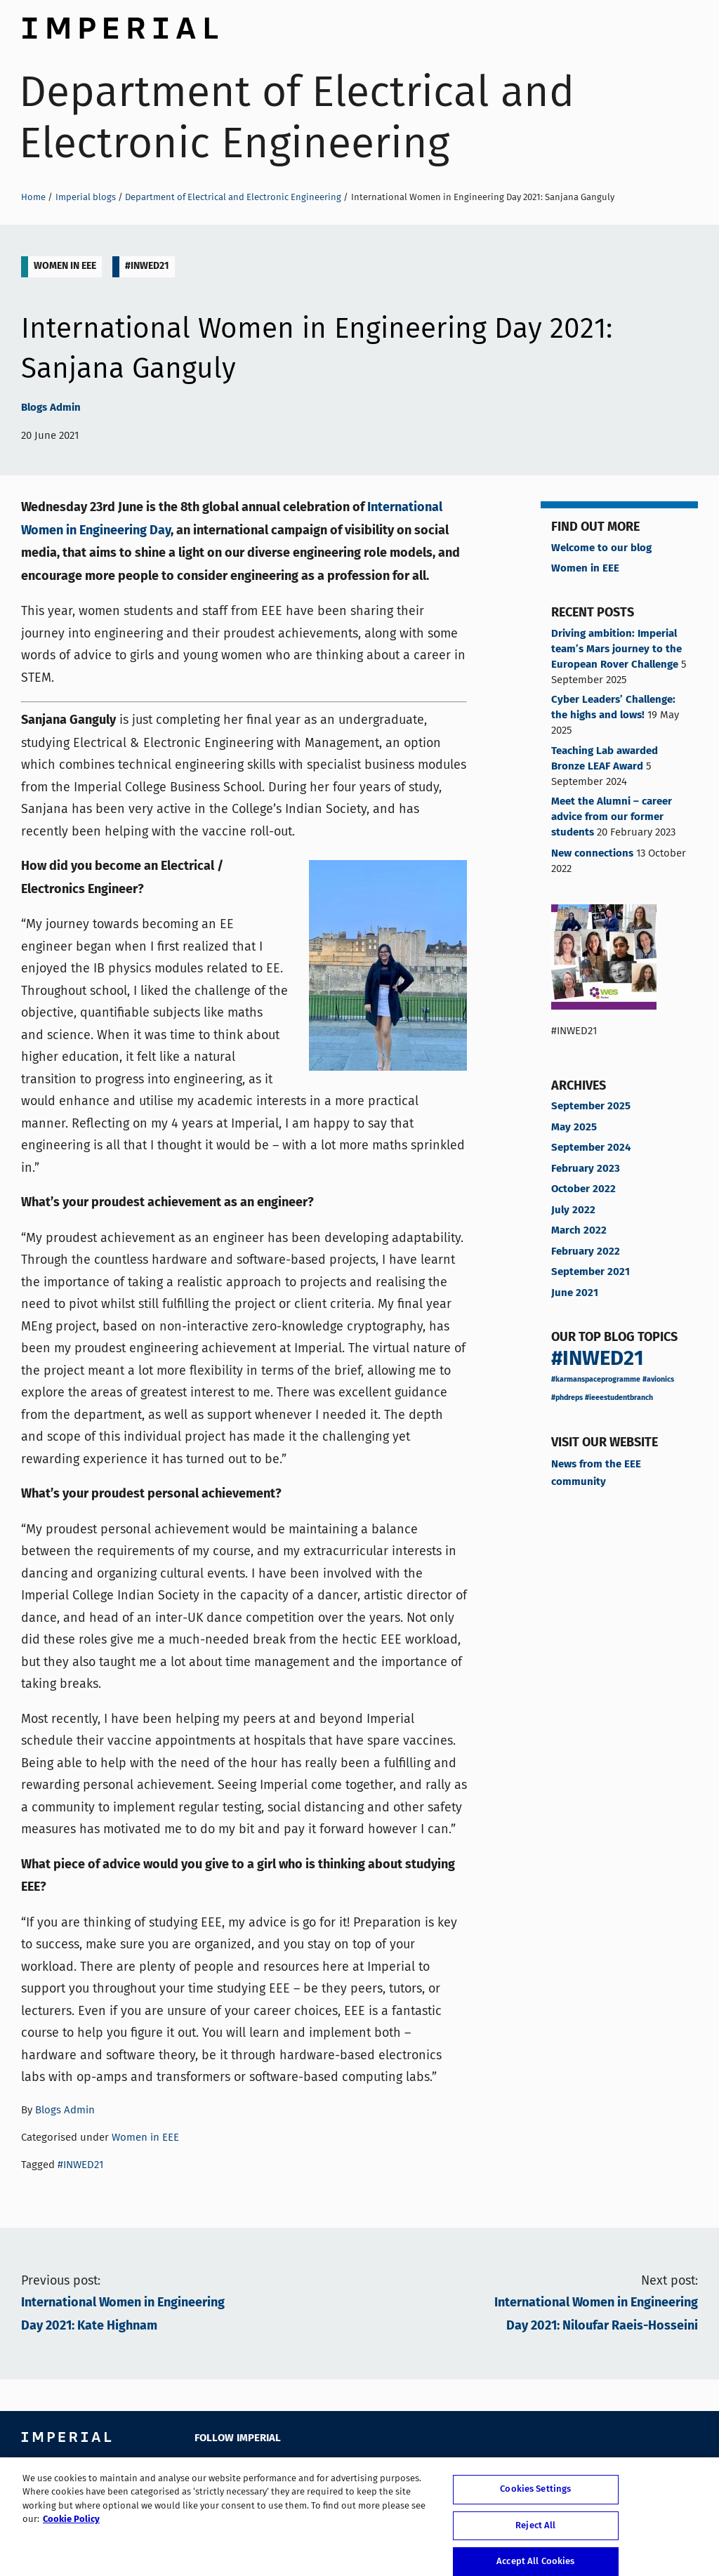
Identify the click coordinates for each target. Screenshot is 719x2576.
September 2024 (591, 1148)
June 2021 (574, 1293)
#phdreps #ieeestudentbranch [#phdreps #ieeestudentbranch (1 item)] (602, 1397)
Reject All (535, 2536)
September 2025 (591, 1106)
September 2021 (590, 1272)
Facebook (203, 2467)
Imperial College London (119, 25)
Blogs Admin (51, 407)
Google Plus (329, 2467)
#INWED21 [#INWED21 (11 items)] (597, 1359)
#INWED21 (147, 266)
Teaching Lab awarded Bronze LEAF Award (604, 759)
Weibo (393, 2467)
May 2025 (574, 1127)
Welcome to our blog (601, 548)
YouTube (266, 2467)
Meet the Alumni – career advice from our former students (611, 817)
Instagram (361, 2467)
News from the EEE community (596, 1473)
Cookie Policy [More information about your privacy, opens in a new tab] (71, 2530)
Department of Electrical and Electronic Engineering (296, 117)
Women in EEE (65, 266)
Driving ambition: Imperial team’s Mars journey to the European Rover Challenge (616, 649)
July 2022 (573, 1210)
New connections (592, 853)
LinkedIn (298, 2467)
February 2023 (585, 1169)
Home (33, 197)
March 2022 (579, 1230)
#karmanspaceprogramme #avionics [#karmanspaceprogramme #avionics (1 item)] (612, 1379)
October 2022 (583, 1189)
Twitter (235, 2467)
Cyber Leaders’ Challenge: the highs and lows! (613, 708)
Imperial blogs (85, 197)
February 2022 (585, 1251)
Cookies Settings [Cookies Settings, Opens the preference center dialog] (535, 2500)
